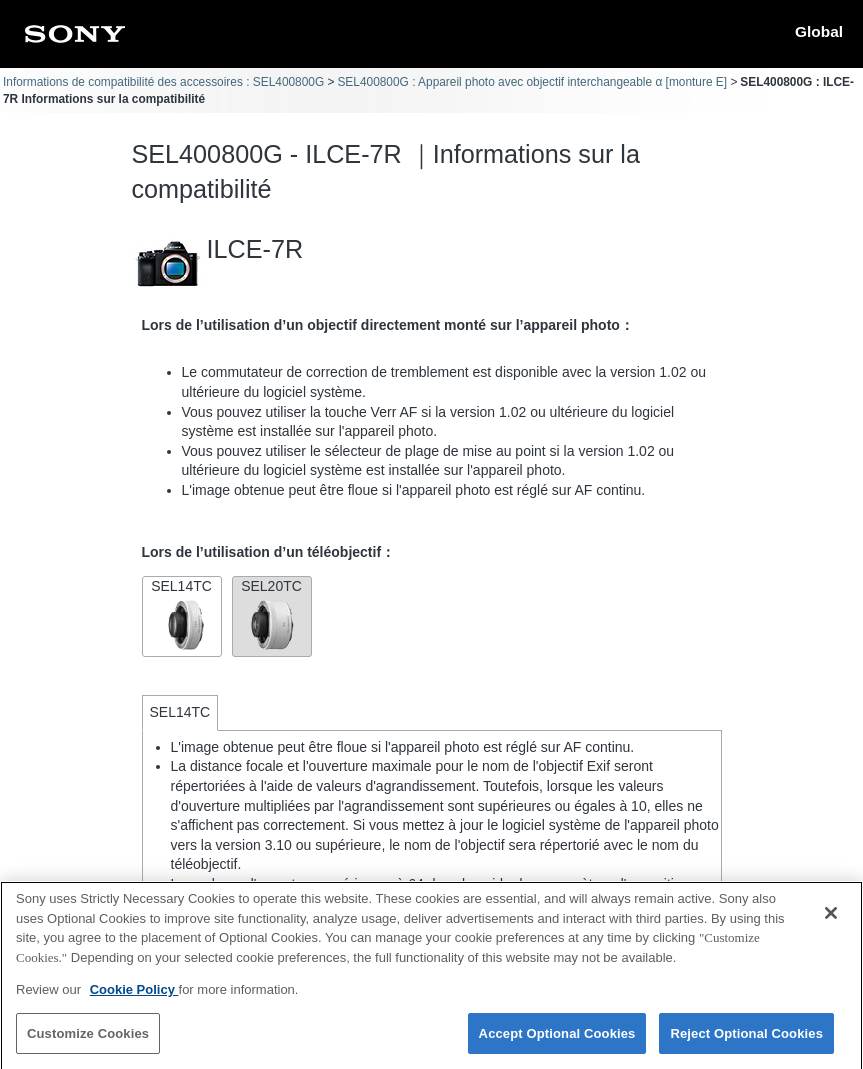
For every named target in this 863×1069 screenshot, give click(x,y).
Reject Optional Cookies (746, 1041)
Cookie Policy (134, 997)
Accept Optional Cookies (557, 1041)
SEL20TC (272, 614)
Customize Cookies (88, 1041)
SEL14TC (182, 614)
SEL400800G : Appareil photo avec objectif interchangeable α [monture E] (532, 82)
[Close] (831, 921)
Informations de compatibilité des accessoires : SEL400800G (163, 82)
